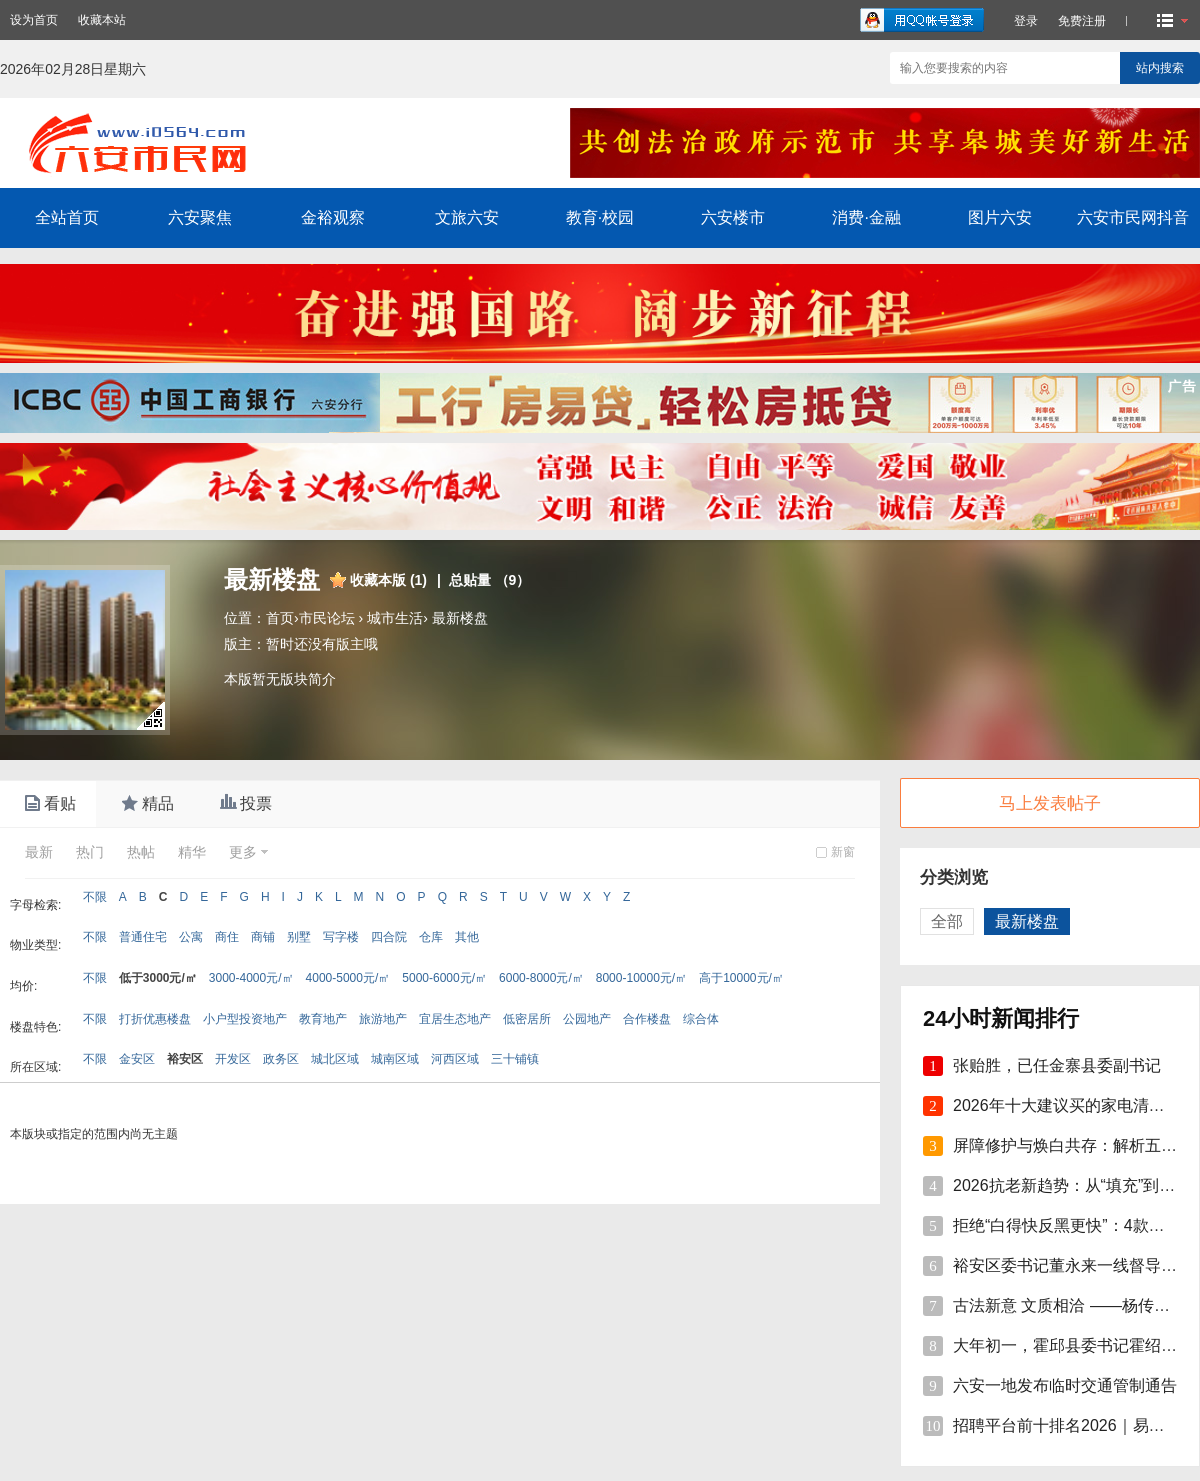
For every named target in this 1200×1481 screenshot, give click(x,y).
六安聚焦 (200, 217)
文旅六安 (467, 217)
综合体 (701, 1019)
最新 (39, 852)
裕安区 (185, 1059)
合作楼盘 (647, 1019)
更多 (243, 852)
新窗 (843, 852)
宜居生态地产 (455, 1019)
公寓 (191, 937)
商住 (227, 937)
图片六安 (1000, 217)
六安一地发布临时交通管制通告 (1065, 1385)
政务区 (281, 1059)
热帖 (141, 852)
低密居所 (527, 1019)
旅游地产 (383, 1019)
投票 (244, 804)
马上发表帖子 (1050, 803)
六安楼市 (733, 217)
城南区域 (395, 1059)
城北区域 (335, 1059)
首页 (280, 618)
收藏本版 (388, 580)
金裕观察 (333, 217)
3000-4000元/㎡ (251, 978)
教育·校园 (600, 217)
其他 (467, 937)
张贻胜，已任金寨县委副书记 (1057, 1065)
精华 (192, 852)
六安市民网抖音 (1133, 217)
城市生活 (395, 618)
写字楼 (341, 937)
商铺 (263, 937)
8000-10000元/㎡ (641, 978)
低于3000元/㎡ (158, 978)
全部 (947, 921)
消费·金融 (866, 217)
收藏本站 (102, 20)
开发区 (233, 1059)
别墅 (299, 937)
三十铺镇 (515, 1059)
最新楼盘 (460, 618)
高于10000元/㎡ (741, 978)
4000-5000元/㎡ (348, 978)
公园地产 (587, 1019)
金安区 (137, 1059)
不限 (95, 897)
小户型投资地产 (245, 1019)
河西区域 (455, 1059)
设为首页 (34, 20)
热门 (90, 852)
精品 (146, 804)
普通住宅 (143, 937)
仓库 (431, 937)
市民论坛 (327, 618)
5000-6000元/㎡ (444, 978)
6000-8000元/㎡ (541, 978)
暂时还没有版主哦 (322, 644)
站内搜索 (1160, 68)
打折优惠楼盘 (155, 1019)
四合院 (389, 937)
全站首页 (67, 217)
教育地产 (323, 1019)
